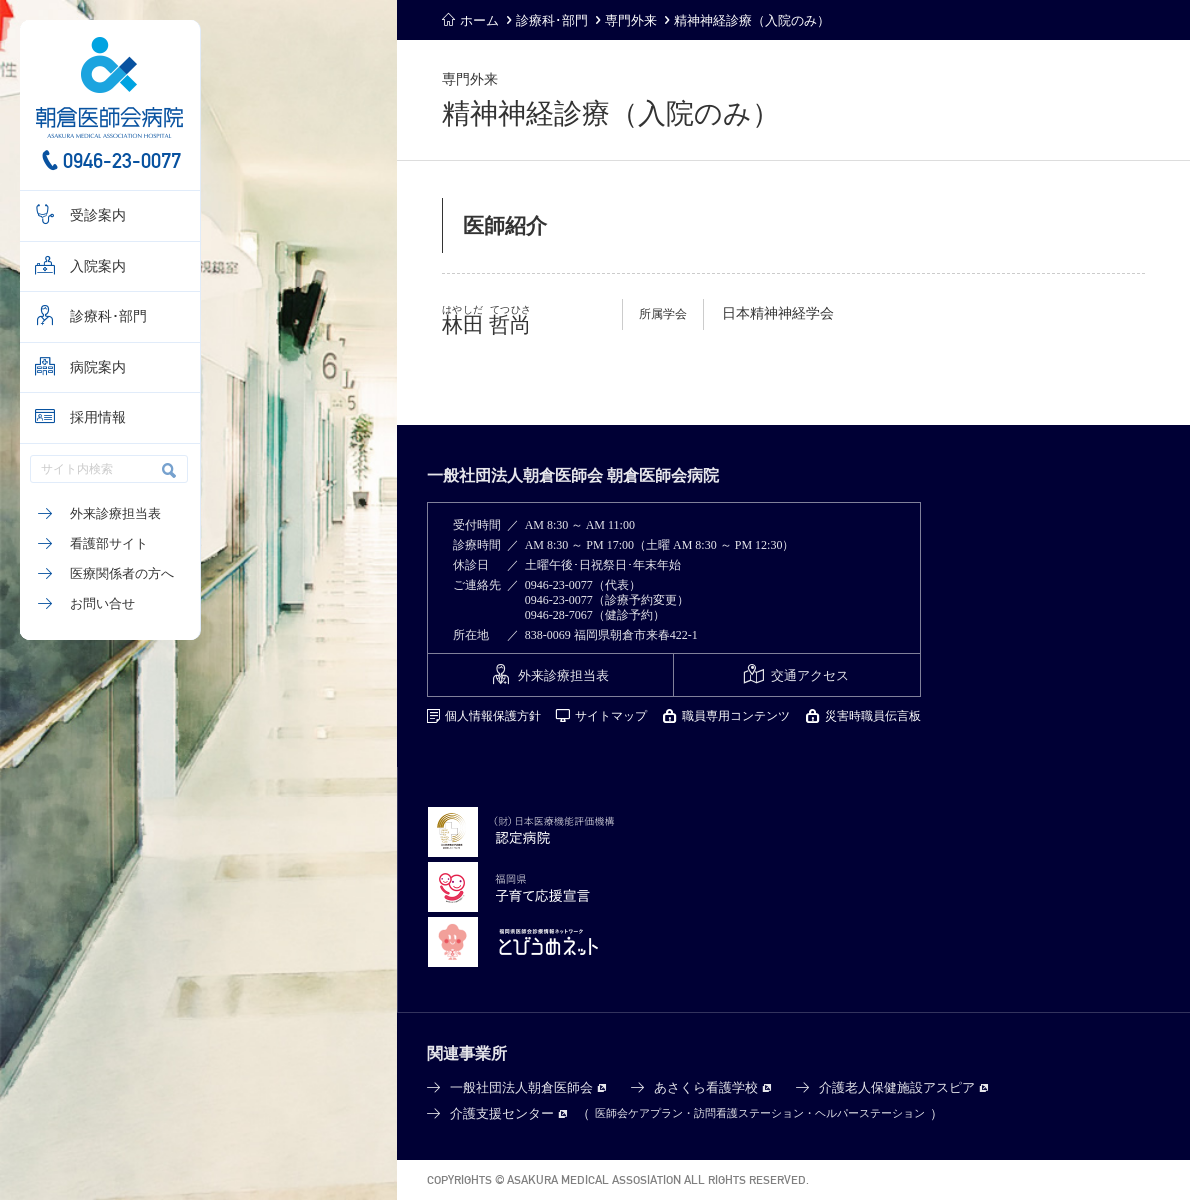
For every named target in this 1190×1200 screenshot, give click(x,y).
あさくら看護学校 (706, 1087)
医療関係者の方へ (122, 573)
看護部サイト (109, 543)
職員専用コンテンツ (736, 716)
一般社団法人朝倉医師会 (521, 1087)
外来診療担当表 (115, 513)
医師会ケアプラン (639, 1113)
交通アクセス (810, 675)
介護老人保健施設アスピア (897, 1087)
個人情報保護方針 (493, 716)
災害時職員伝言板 (873, 716)
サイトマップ (611, 716)
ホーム (479, 20)
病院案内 (98, 367)
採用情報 (98, 417)
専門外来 (631, 20)
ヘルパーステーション (870, 1113)
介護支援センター (502, 1113)
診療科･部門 (108, 316)
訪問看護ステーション (749, 1113)
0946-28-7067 (559, 615)
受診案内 (98, 215)
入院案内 (98, 266)
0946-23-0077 (122, 160)
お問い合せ (102, 603)
